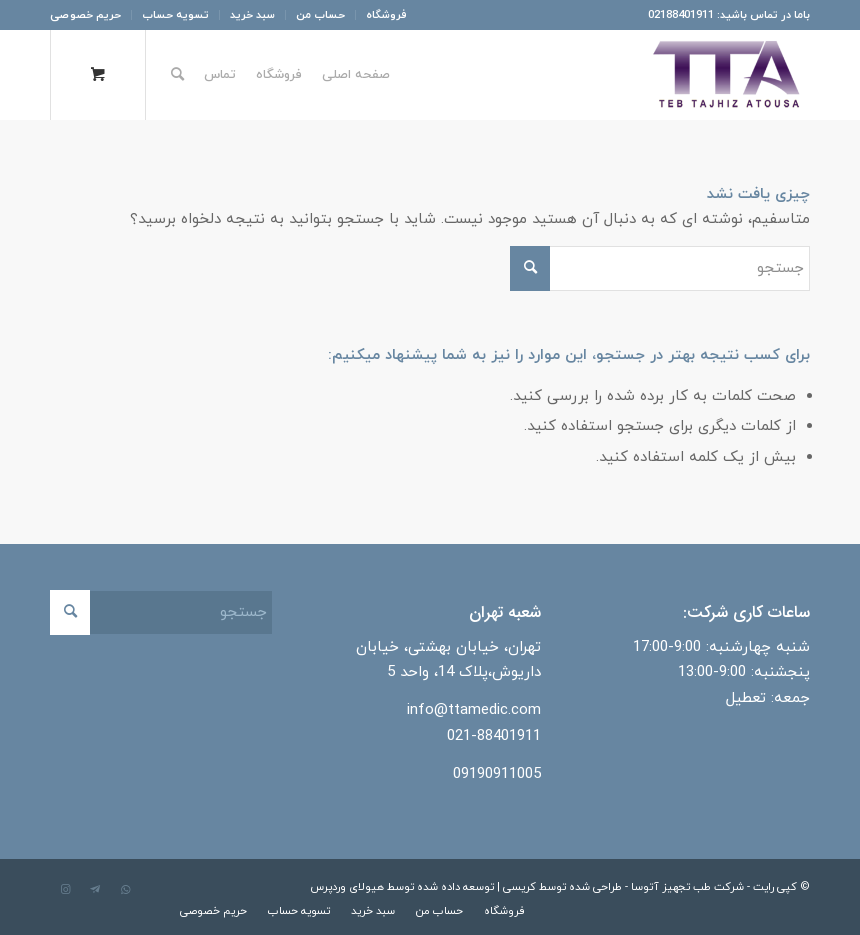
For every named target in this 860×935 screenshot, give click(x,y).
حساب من (320, 15)
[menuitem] (381, 15)
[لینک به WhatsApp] (125, 890)
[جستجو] (177, 75)
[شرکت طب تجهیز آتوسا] (726, 75)
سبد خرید (252, 15)
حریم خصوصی (85, 15)
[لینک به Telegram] (95, 890)
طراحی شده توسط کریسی (562, 887)
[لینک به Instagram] (65, 890)
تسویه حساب (175, 15)
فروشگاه (386, 15)
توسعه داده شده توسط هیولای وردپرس (402, 887)
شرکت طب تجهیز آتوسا (687, 887)
